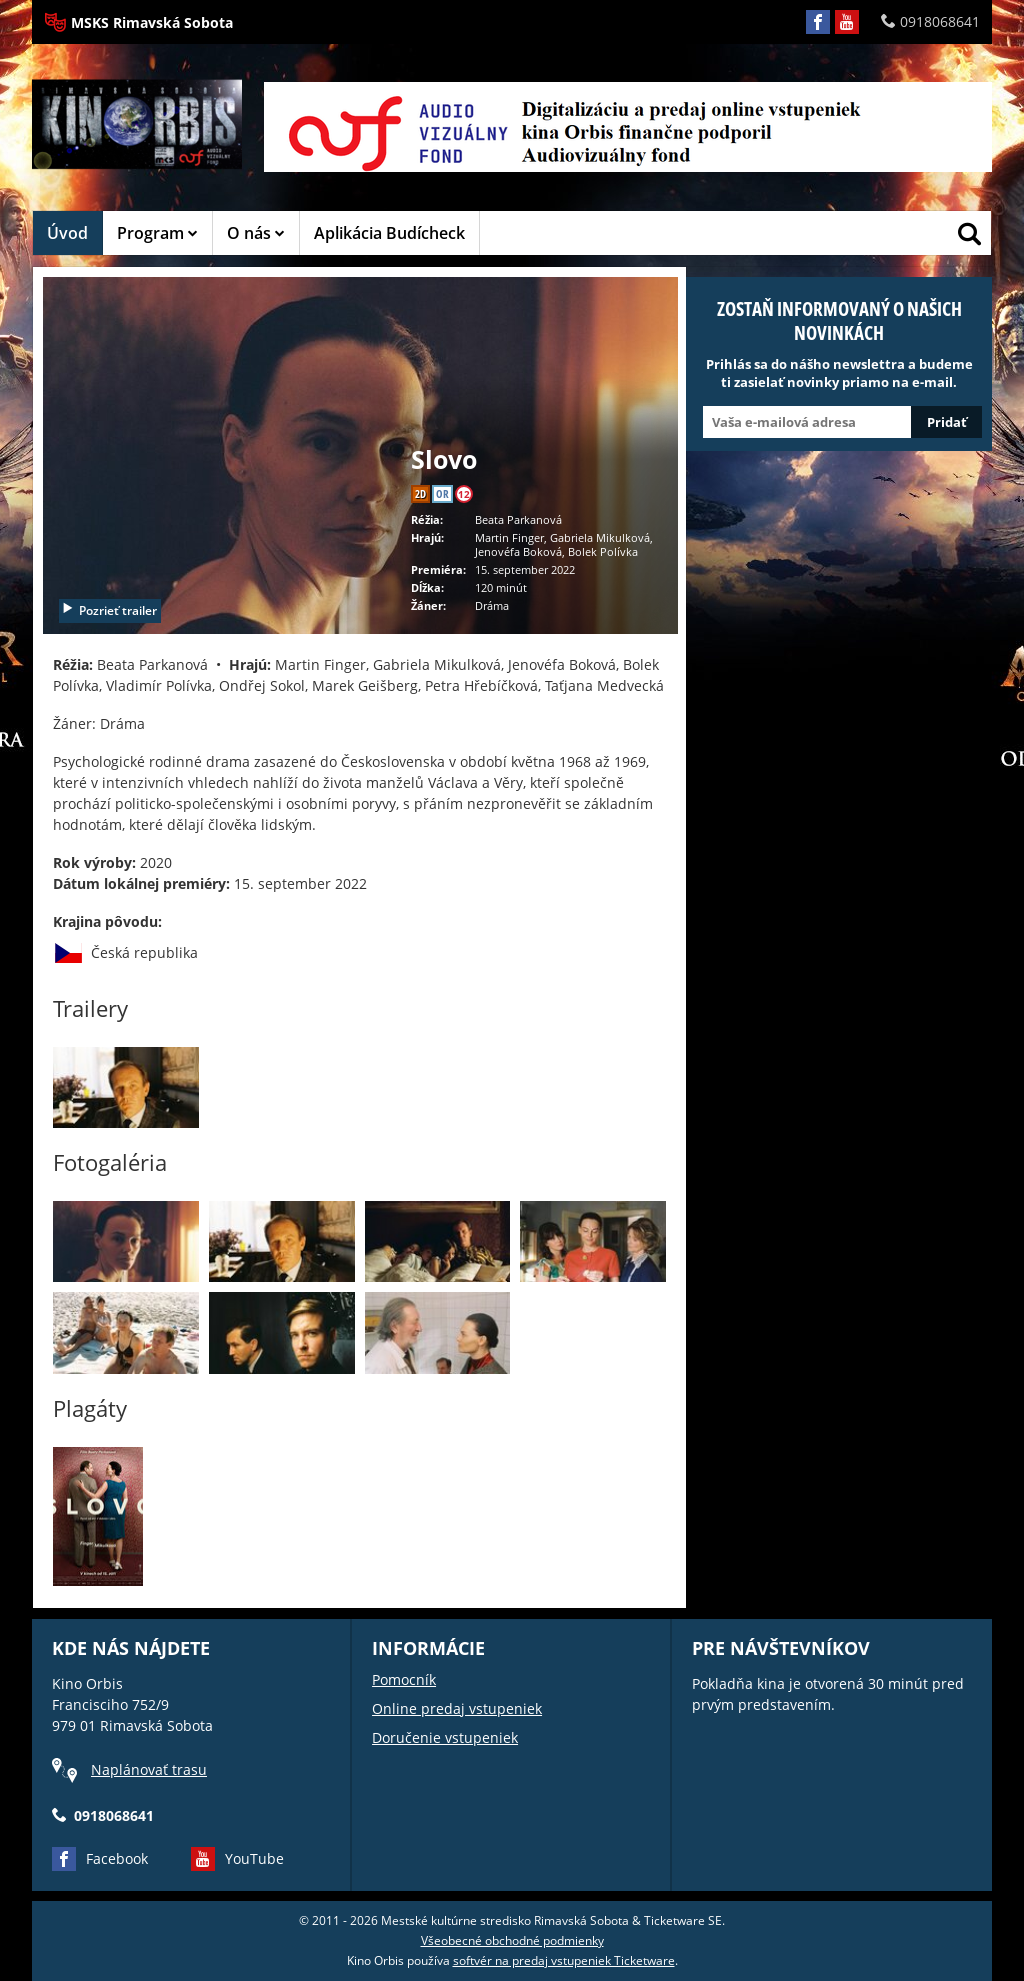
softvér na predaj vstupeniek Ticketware (564, 1960)
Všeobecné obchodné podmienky (512, 1940)
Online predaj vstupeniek (457, 1708)
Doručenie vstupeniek (445, 1737)
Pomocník (404, 1679)
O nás (256, 233)
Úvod (67, 233)
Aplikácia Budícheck (389, 233)
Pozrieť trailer (109, 610)
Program (157, 233)
